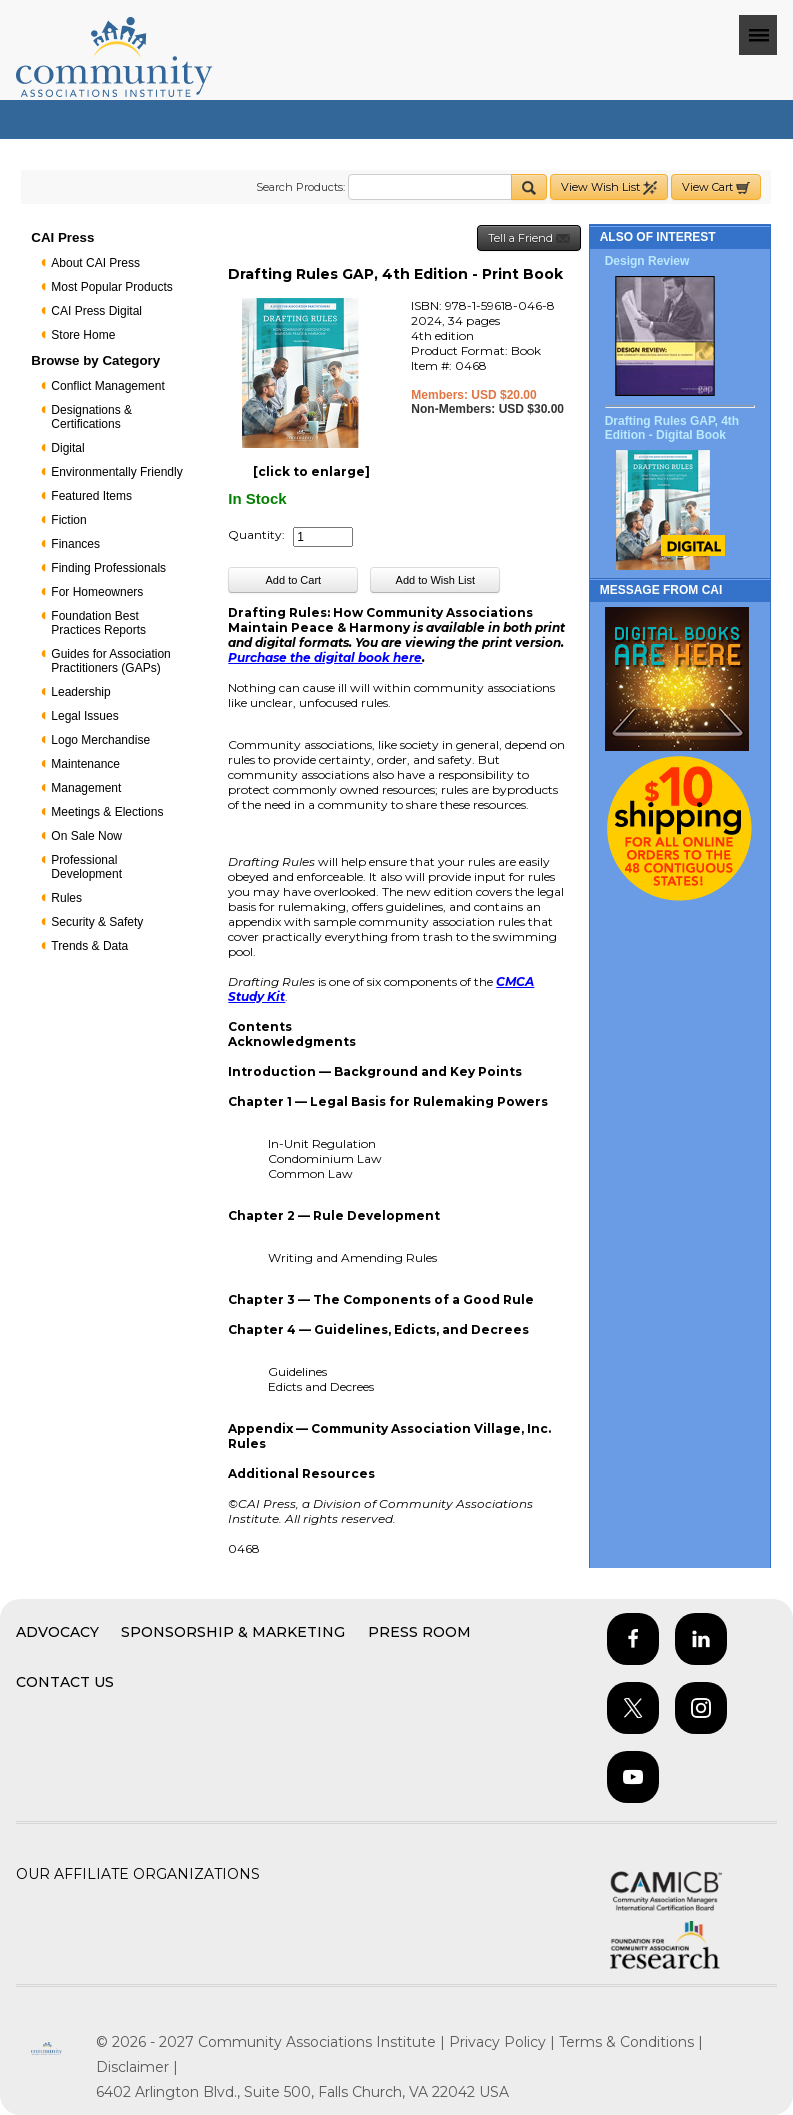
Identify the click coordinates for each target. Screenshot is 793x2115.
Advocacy (57, 1632)
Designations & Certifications (91, 417)
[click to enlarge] (311, 471)
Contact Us (65, 1682)
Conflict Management (107, 386)
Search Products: (300, 187)
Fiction (68, 520)
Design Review (647, 261)
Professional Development (86, 867)
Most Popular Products (111, 287)
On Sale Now (86, 836)
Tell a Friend (529, 238)
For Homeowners (97, 592)
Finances (75, 544)
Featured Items (91, 496)
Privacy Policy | (504, 2042)
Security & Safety (97, 922)
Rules (66, 898)
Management (86, 788)
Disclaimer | (137, 2067)
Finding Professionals (108, 568)
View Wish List (609, 187)
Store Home (83, 335)
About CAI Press (95, 263)
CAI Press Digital (96, 311)
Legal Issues (84, 716)
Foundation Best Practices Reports (98, 623)
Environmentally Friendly (116, 472)
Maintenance (85, 764)
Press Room (419, 1632)
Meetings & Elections (107, 812)
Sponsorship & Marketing (233, 1632)
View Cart (716, 187)
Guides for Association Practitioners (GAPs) (110, 661)
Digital (67, 448)
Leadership (80, 692)
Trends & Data (89, 946)
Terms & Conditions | (631, 2042)
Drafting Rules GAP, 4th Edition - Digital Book (672, 428)
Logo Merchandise (100, 740)
